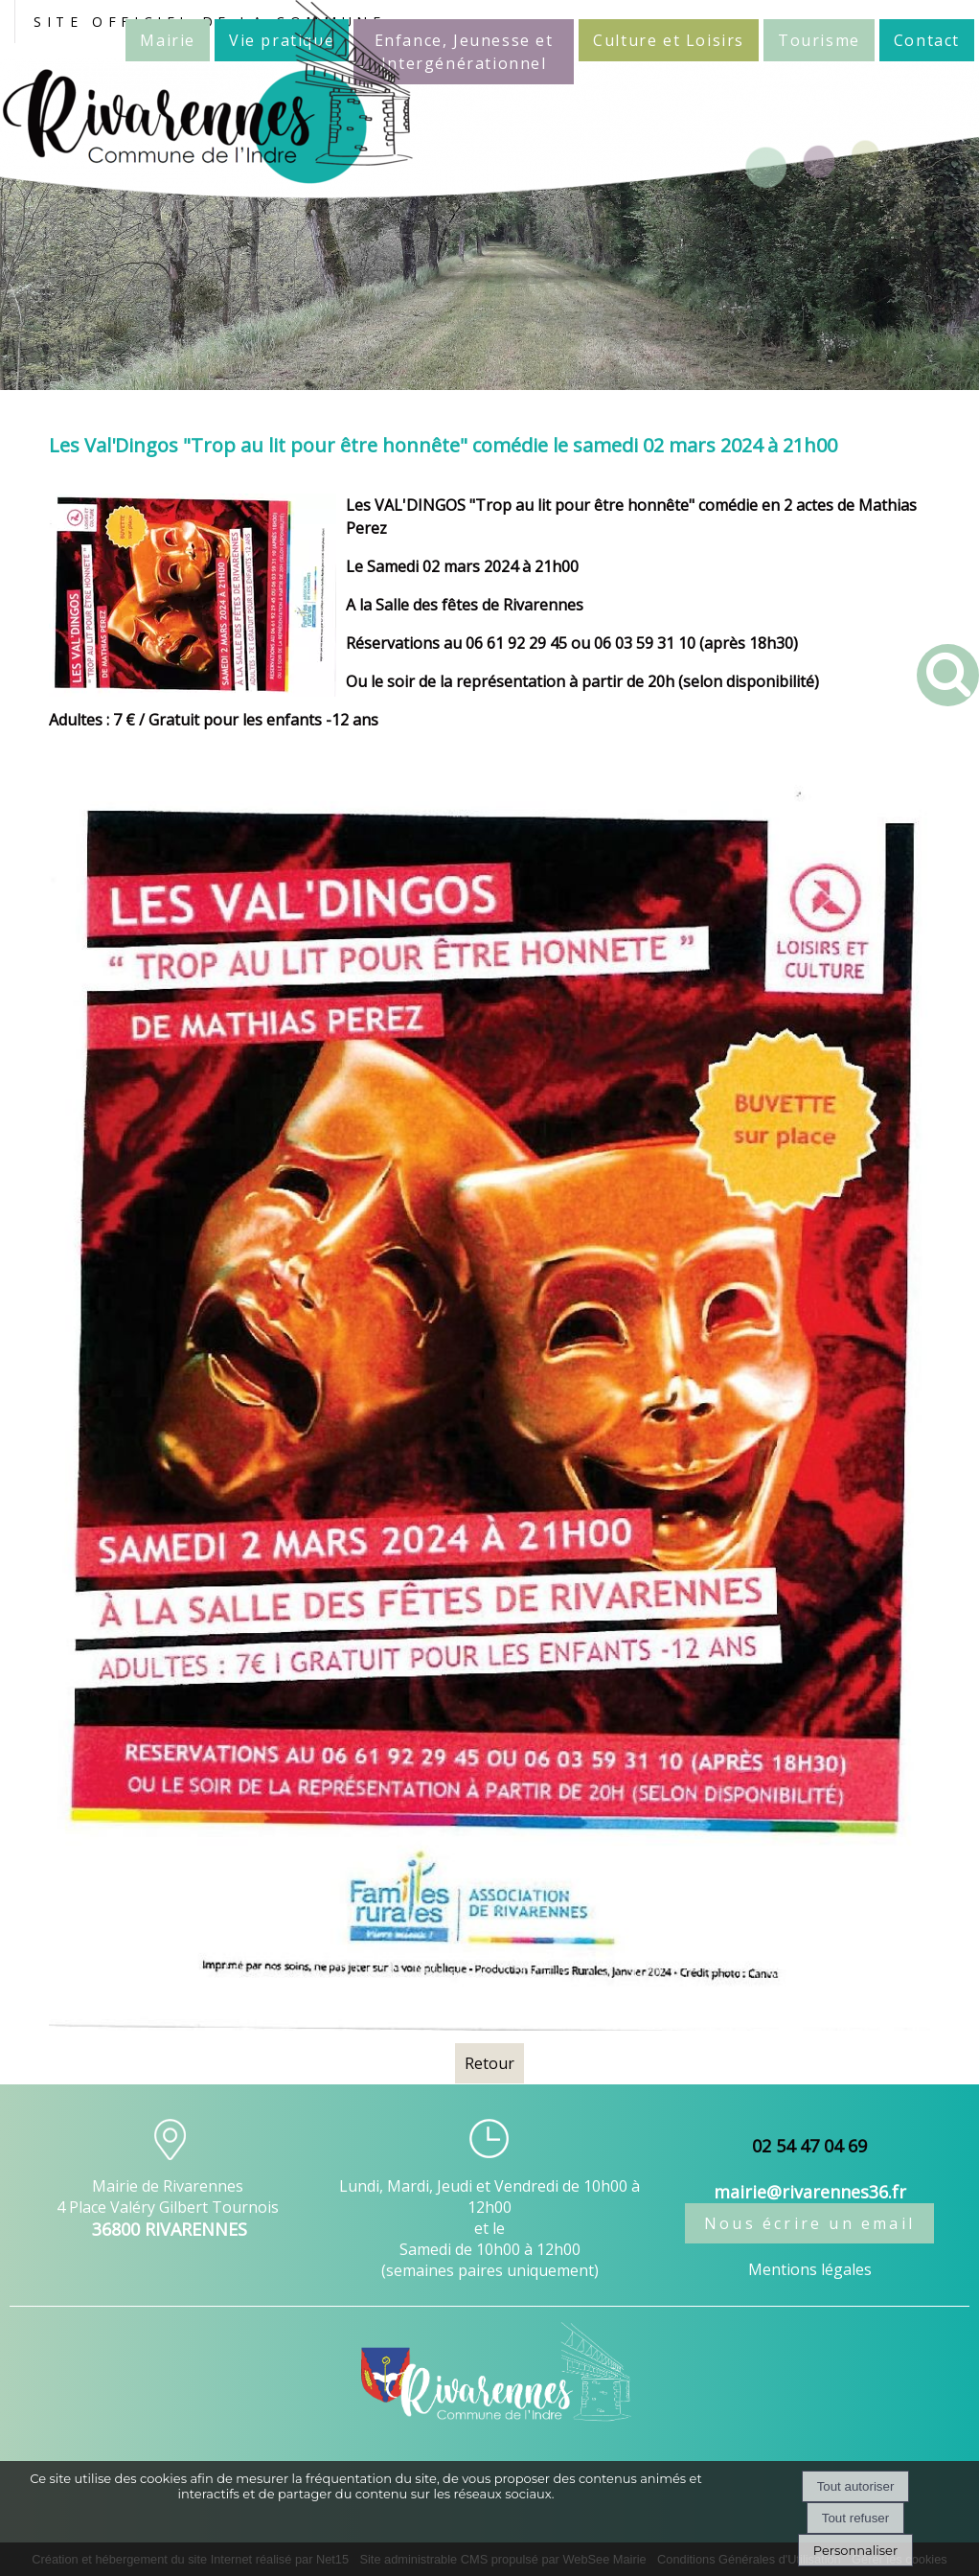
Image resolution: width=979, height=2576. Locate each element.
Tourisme (819, 40)
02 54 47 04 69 (809, 2145)
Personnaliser (855, 2550)
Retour (489, 2063)
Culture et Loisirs (668, 40)
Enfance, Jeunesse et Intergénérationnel (464, 52)
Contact (927, 40)
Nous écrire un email (809, 2223)
